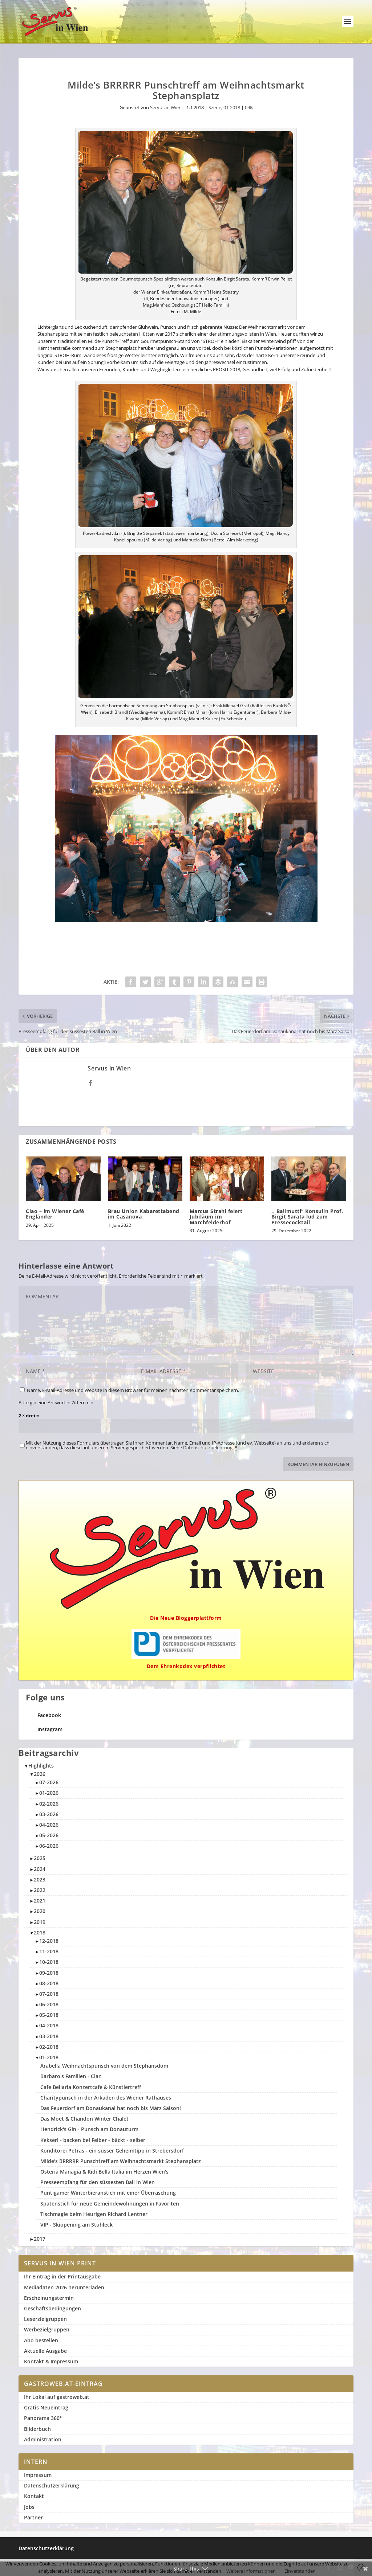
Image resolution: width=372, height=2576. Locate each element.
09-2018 (48, 1972)
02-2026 (48, 1803)
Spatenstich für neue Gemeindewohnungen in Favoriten (109, 2203)
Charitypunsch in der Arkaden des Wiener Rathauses (105, 2097)
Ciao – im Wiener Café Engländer (55, 1214)
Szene (215, 107)
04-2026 (48, 1824)
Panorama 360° (43, 2418)
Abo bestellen (41, 2340)
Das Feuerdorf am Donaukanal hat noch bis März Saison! (110, 2108)
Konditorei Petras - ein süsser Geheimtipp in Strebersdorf (112, 2150)
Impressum (38, 2474)
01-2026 (48, 1792)
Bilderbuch (37, 2428)
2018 (39, 1932)
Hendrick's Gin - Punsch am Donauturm (89, 2129)
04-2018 (48, 2025)
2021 (39, 1900)
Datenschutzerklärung (51, 2485)
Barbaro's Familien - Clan (71, 2076)
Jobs (29, 2506)
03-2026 (48, 1814)
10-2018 (48, 1961)
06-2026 (48, 1845)
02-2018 (48, 2046)
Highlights (41, 1765)
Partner (33, 2517)
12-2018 (48, 1940)
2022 (39, 1890)
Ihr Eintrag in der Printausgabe (62, 2276)
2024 (39, 1869)
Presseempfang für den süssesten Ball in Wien (97, 2182)
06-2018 (48, 2004)
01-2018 (231, 107)
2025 (39, 1858)
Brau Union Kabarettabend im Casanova (143, 1214)
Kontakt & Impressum (51, 2361)
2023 (39, 1879)
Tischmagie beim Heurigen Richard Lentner (93, 2214)
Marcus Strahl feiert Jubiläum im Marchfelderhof (216, 1217)
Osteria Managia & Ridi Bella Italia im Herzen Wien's (104, 2171)
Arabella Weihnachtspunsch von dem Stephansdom (104, 2065)
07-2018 (48, 1993)
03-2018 (48, 2036)
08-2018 (48, 1983)
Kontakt (34, 2496)
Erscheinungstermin (49, 2297)
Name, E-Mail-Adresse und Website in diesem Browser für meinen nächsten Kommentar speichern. (133, 1390)
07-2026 (48, 1782)
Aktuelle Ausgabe (45, 2350)
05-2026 (48, 1835)
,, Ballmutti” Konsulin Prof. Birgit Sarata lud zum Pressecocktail (307, 1217)
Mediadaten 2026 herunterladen (64, 2287)
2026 (39, 1773)
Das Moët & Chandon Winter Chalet (84, 2118)
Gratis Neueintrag (46, 2407)
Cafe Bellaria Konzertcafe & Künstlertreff (90, 2087)
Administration (42, 2439)
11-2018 (48, 1951)
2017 (39, 2238)
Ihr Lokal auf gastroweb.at (56, 2396)
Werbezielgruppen (46, 2329)
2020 (39, 1911)
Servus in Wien (166, 107)
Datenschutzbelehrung (207, 1447)
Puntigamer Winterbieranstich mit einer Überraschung (108, 2192)
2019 (39, 1921)
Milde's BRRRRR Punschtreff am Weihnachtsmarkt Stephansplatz (120, 2161)
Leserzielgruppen (45, 2318)
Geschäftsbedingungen (52, 2308)
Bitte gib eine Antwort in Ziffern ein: (56, 1402)
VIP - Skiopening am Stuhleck (76, 2224)
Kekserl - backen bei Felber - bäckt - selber (92, 2140)
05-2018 (48, 2014)
